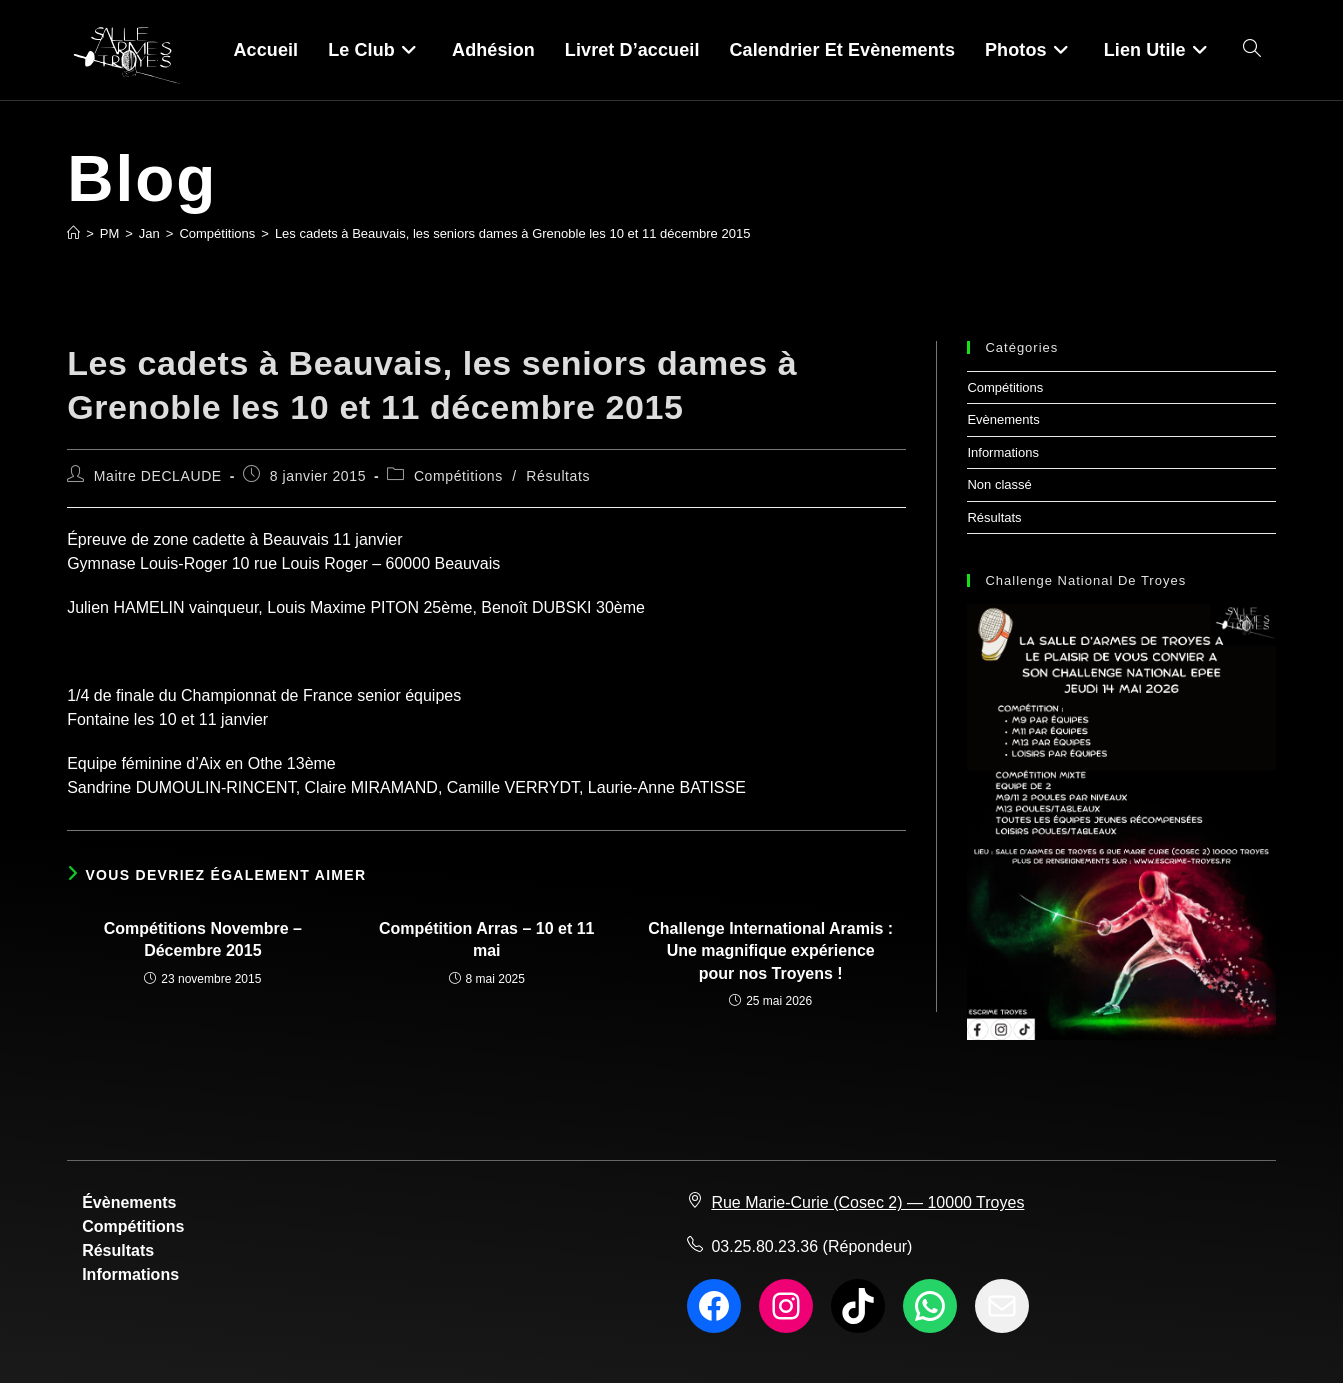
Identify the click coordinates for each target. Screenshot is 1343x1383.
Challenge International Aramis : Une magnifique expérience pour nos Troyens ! (770, 951)
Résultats (558, 476)
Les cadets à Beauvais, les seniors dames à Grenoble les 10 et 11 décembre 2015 (513, 233)
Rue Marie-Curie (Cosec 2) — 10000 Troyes (867, 1202)
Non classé (999, 484)
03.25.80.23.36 (764, 1246)
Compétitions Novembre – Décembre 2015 (203, 939)
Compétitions (458, 476)
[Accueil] (73, 233)
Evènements (1003, 419)
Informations (1003, 452)
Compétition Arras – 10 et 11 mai (486, 939)
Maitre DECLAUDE (158, 476)
